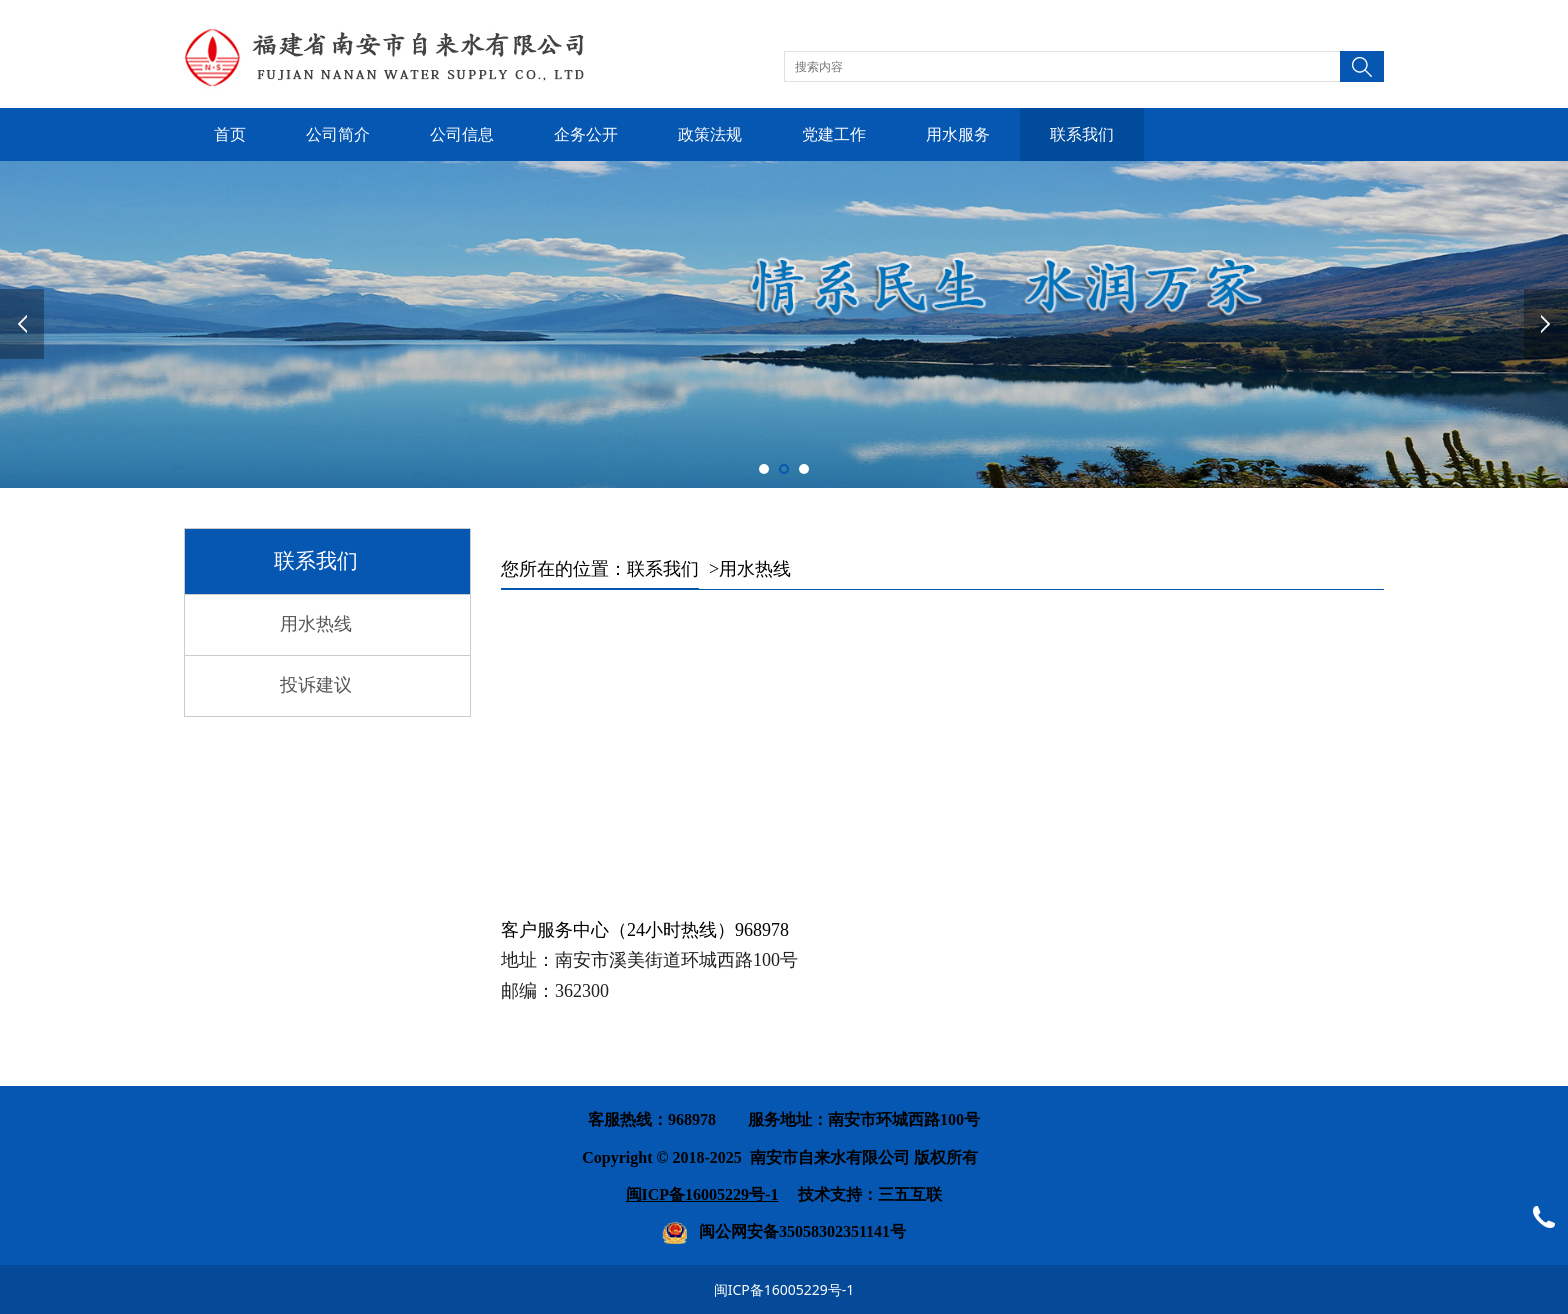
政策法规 (710, 134)
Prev (22, 324)
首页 (230, 134)
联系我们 (1082, 134)
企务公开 (586, 134)
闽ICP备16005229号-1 (784, 1289)
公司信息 (462, 134)
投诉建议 (316, 685)
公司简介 (338, 134)
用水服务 (958, 134)
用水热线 (316, 624)
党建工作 (834, 134)
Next (1546, 324)
